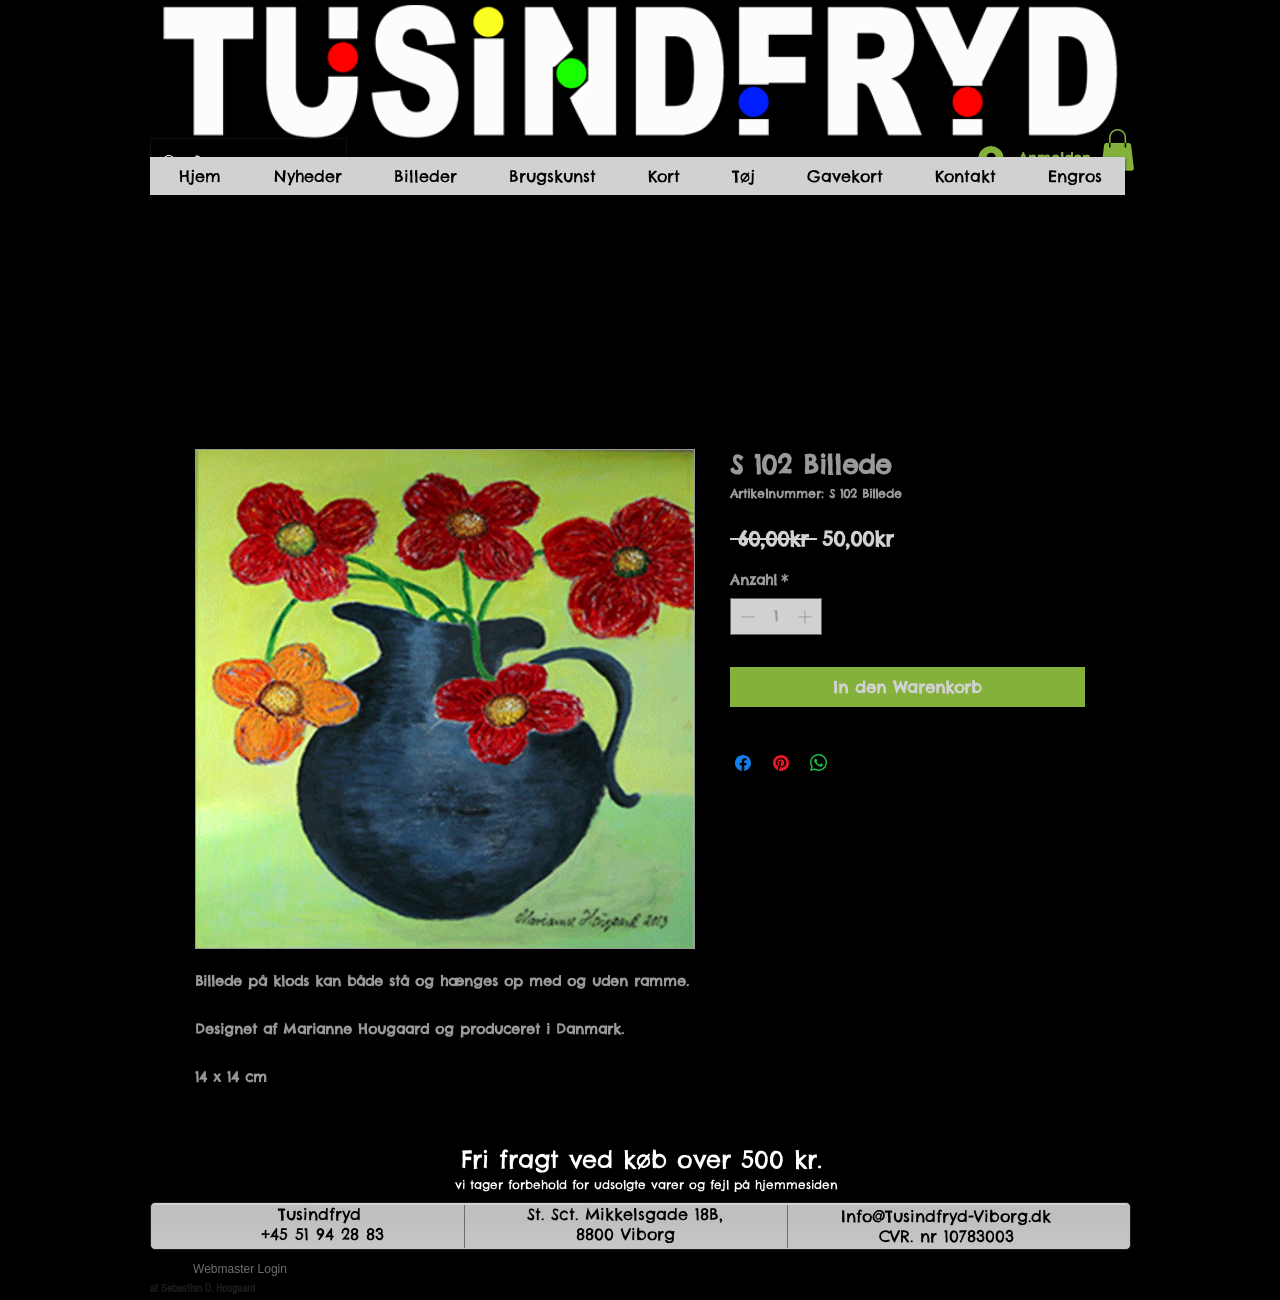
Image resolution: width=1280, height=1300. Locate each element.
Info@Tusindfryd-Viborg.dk (946, 1216)
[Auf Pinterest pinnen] (781, 763)
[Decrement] (745, 616)
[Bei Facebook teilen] (743, 763)
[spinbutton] (776, 616)
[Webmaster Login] (240, 1270)
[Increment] (806, 616)
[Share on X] (857, 763)
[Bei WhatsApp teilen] (819, 763)
